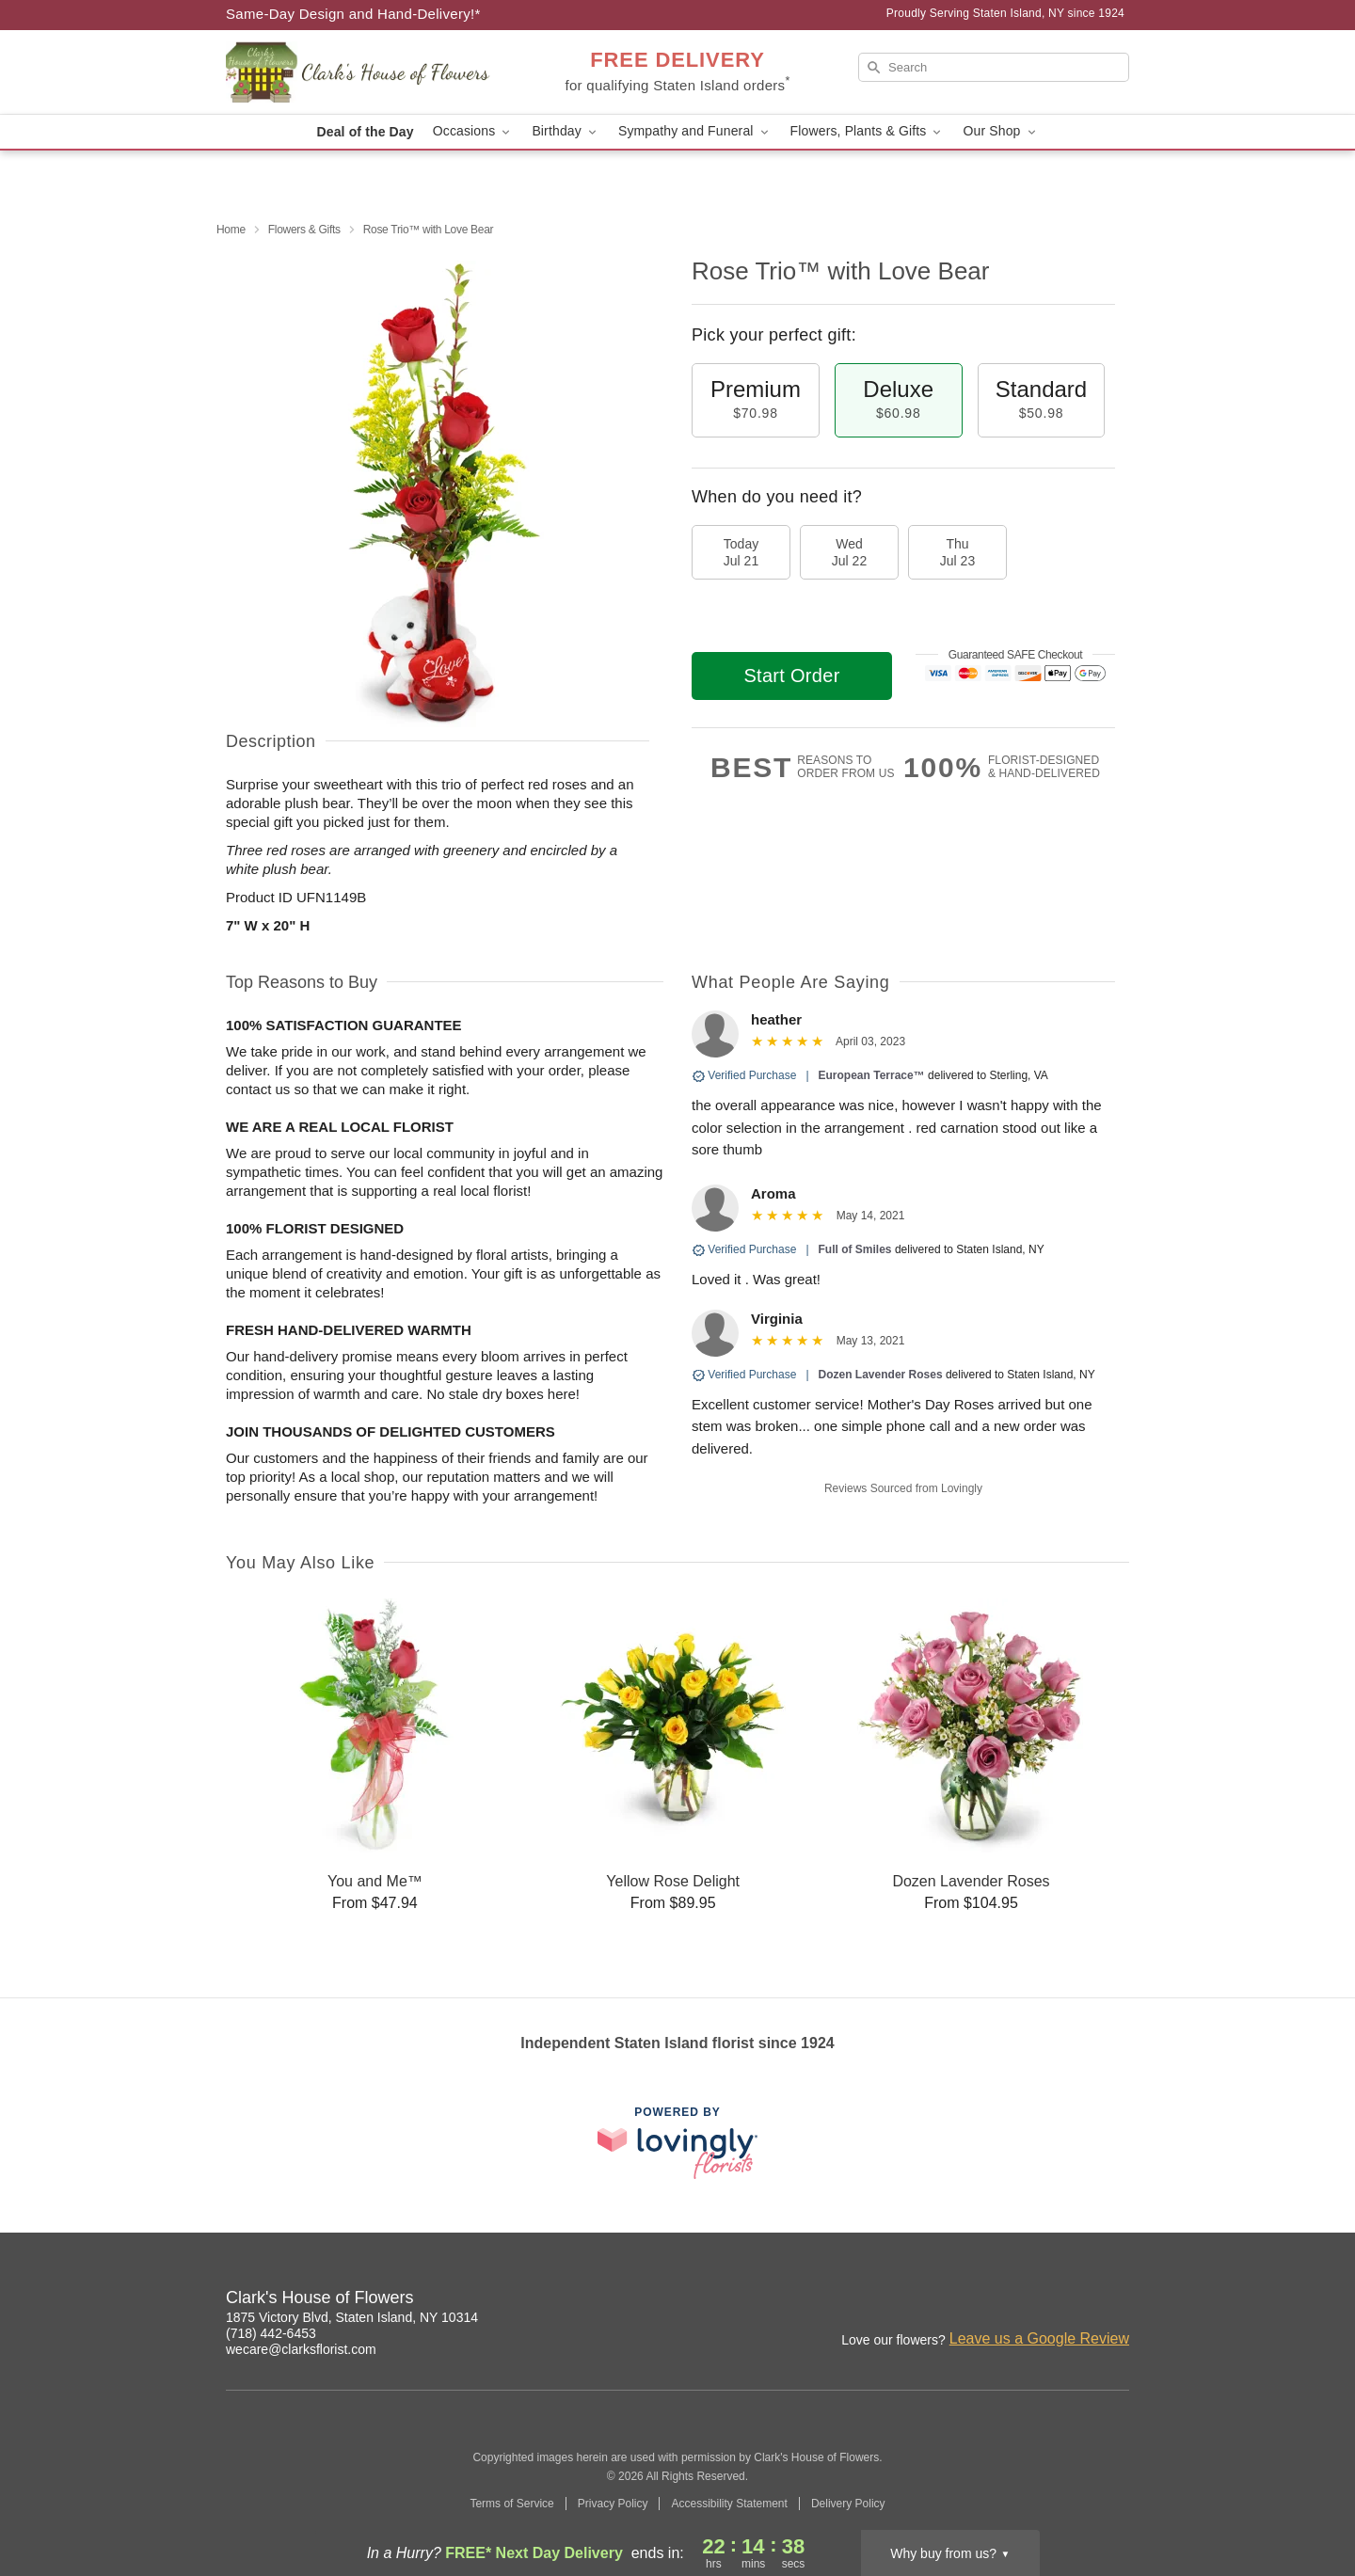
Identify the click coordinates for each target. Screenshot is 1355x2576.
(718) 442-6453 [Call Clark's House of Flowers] (271, 2333)
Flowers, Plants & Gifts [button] (867, 131)
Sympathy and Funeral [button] (695, 131)
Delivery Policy (848, 2503)
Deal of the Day (364, 131)
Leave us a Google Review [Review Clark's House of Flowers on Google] (1039, 2338)
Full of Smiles (855, 1249)
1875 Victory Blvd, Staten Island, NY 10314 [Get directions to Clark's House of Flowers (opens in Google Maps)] (352, 2317)
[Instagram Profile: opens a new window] (1033, 2300)
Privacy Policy (613, 2503)
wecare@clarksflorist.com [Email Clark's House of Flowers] (301, 2349)
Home (231, 229)
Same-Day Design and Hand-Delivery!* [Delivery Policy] (353, 14)
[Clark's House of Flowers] (361, 72)
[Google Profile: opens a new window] (1116, 2300)
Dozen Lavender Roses (881, 1374)
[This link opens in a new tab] (677, 2143)
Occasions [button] (473, 131)
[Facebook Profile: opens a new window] (1074, 2300)
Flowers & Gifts (304, 229)
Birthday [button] (565, 131)
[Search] (993, 67)
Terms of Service (511, 2503)
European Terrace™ (872, 1075)
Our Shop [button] (1000, 131)
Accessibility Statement (729, 2503)
